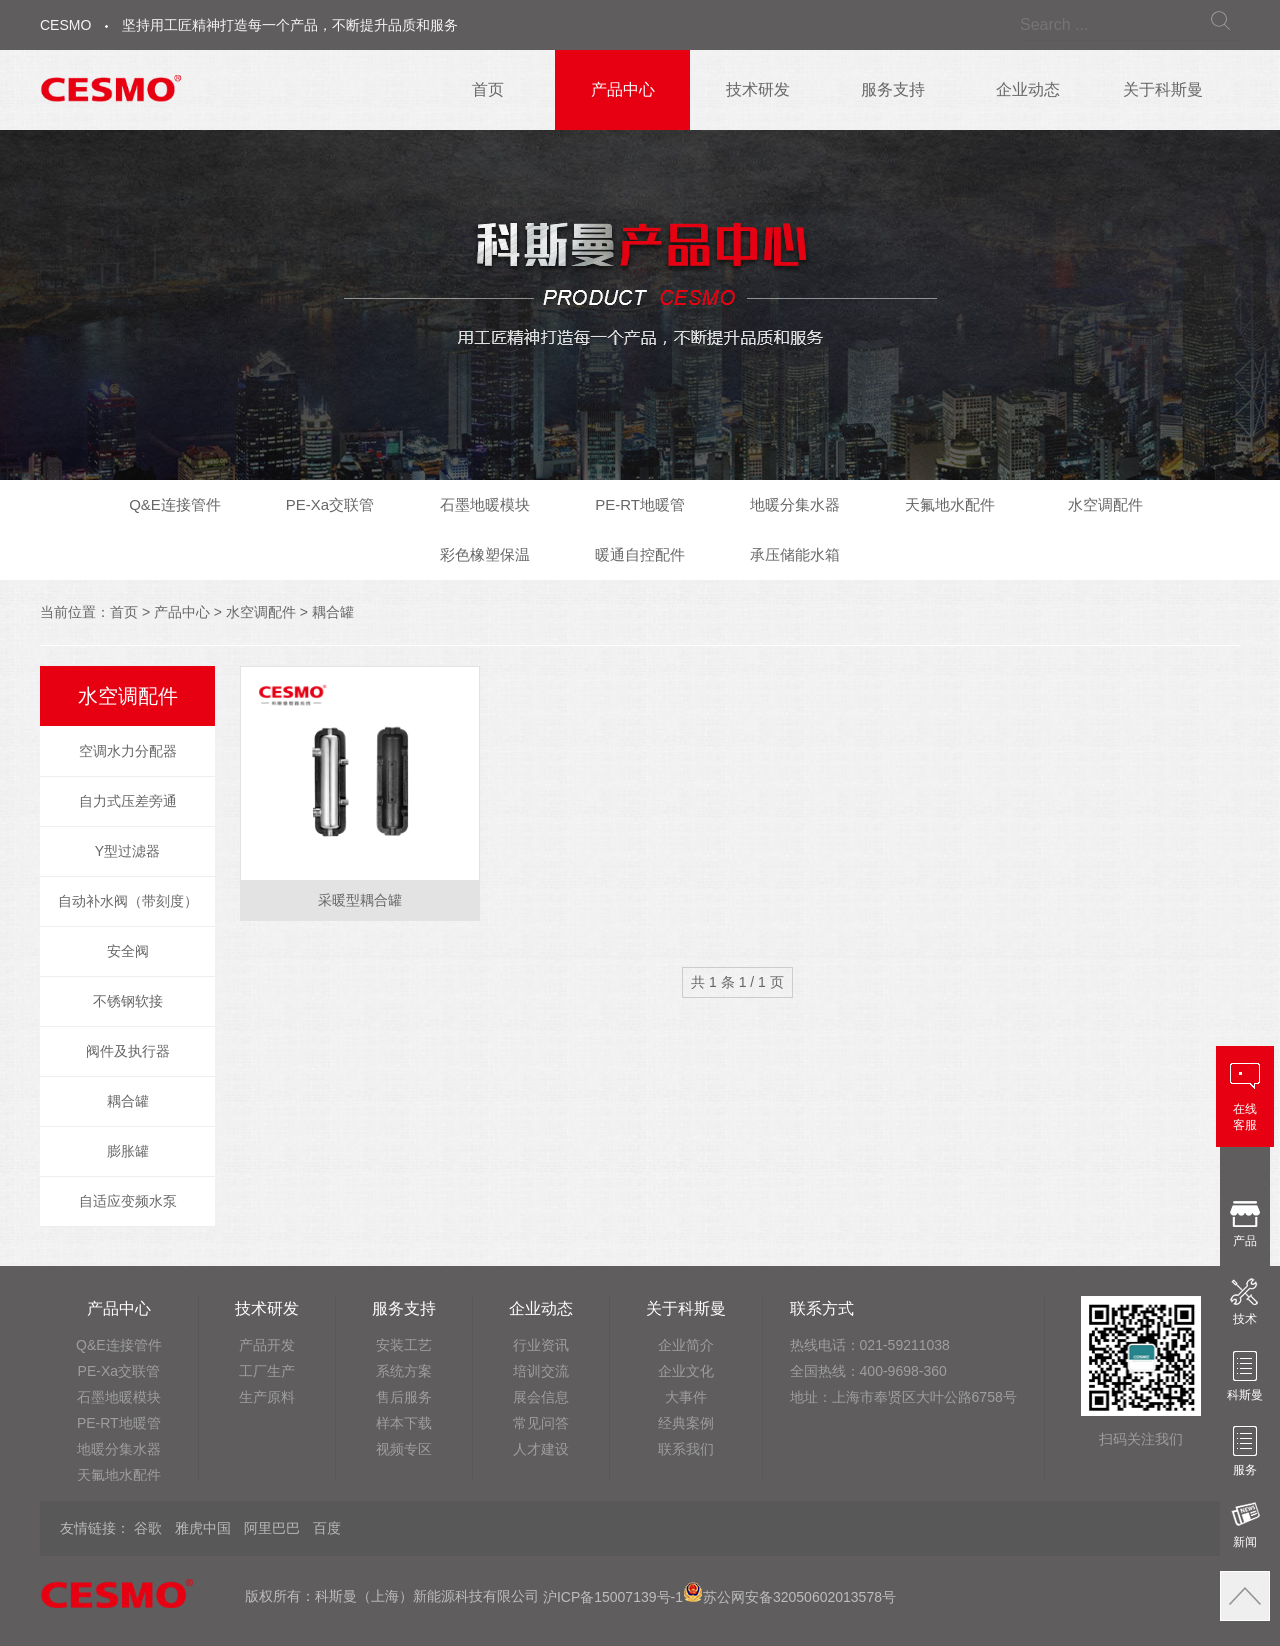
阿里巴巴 (272, 1528)
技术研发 (758, 89)
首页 (488, 89)
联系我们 (686, 1449)
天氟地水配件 (950, 504)
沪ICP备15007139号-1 (613, 1597)
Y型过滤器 (127, 851)
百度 (327, 1528)
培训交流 (541, 1371)
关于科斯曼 (1163, 89)
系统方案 (404, 1371)
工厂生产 (267, 1371)
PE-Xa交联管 (330, 504)
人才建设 (541, 1449)
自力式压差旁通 (128, 801)
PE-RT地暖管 (640, 504)
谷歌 (148, 1528)
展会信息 (541, 1397)
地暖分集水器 (795, 504)
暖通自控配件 (640, 554)
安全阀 (128, 951)
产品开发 (267, 1345)
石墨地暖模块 (485, 504)
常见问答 (541, 1423)
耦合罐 (333, 612)
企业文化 (686, 1371)
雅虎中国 (203, 1528)
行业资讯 (541, 1345)
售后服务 (404, 1397)
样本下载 (404, 1423)
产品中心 (623, 89)
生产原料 (267, 1397)
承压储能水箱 (795, 554)
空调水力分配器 (128, 751)
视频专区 (404, 1449)
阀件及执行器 (128, 1051)
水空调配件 (1105, 504)
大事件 (686, 1397)
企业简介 (686, 1345)
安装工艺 (404, 1345)
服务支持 (893, 89)
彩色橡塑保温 (485, 554)
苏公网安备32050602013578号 (789, 1597)
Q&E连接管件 (175, 504)
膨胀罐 (128, 1151)
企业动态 (1028, 89)
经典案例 (686, 1423)
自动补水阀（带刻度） (128, 901)
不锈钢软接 (128, 1001)
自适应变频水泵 (128, 1201)
